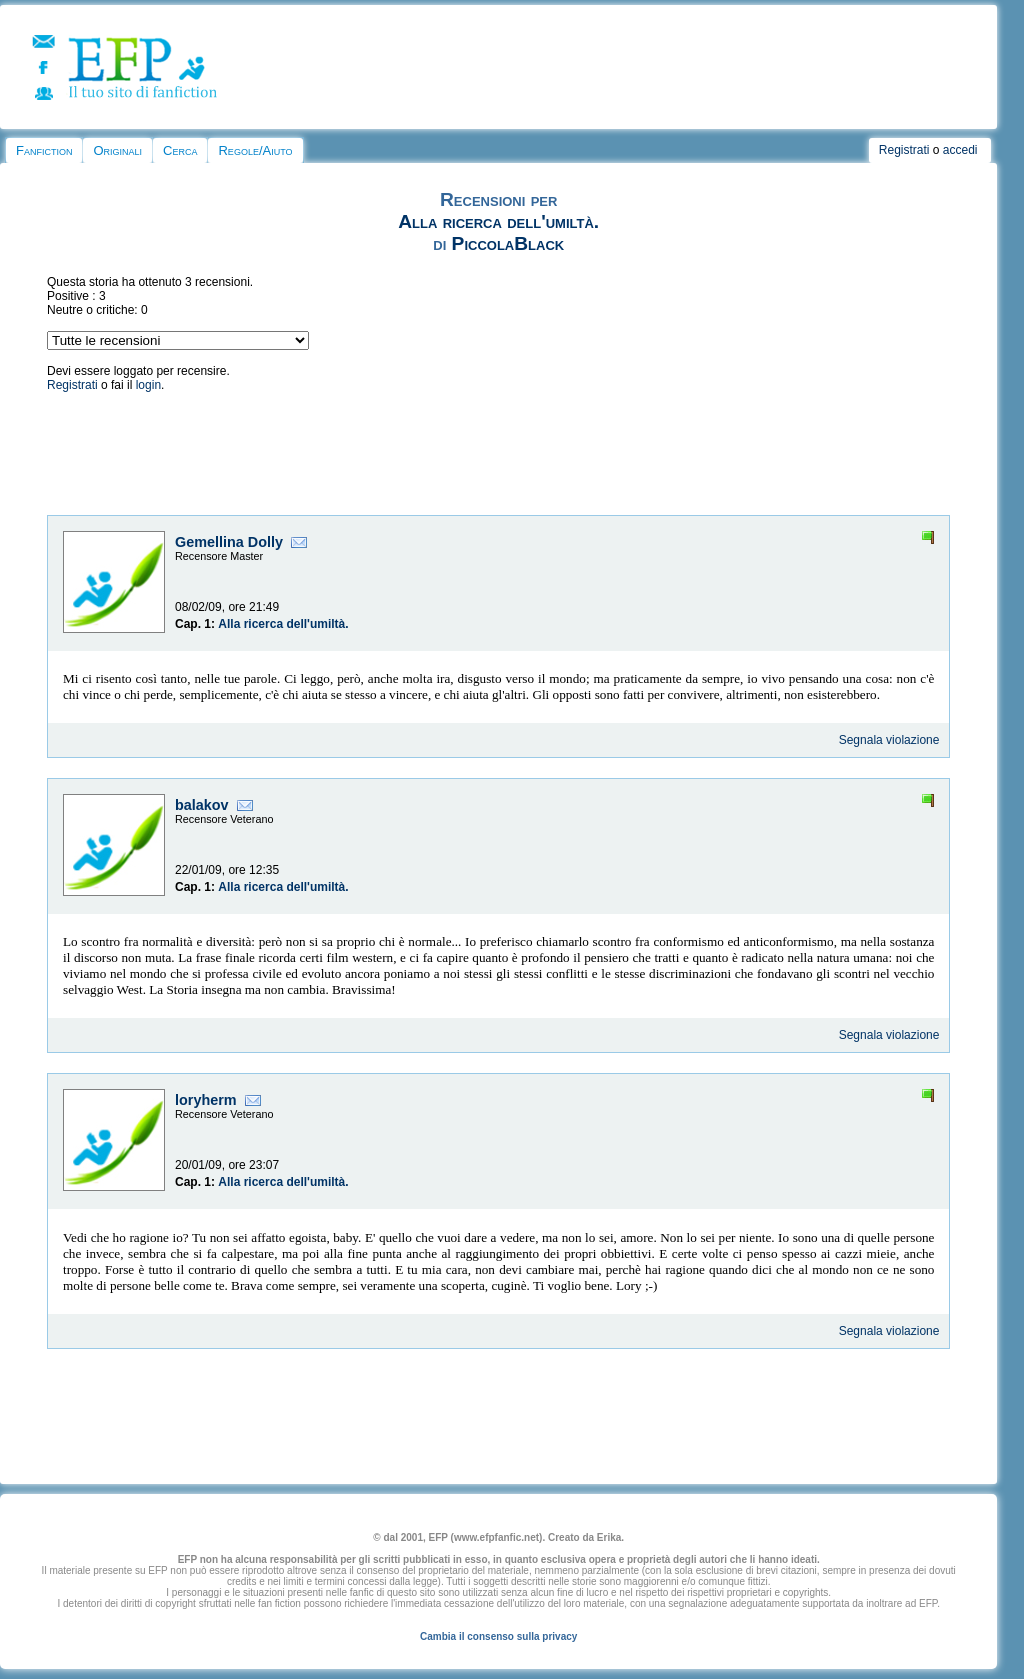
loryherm (206, 1100)
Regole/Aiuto (255, 150)
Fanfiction (44, 150)
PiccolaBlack (508, 243)
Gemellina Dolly (229, 542)
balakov (202, 805)
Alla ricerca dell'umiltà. (498, 221)
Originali (117, 150)
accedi (960, 150)
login (148, 385)
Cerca (180, 150)
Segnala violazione (889, 740)
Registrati (904, 150)
